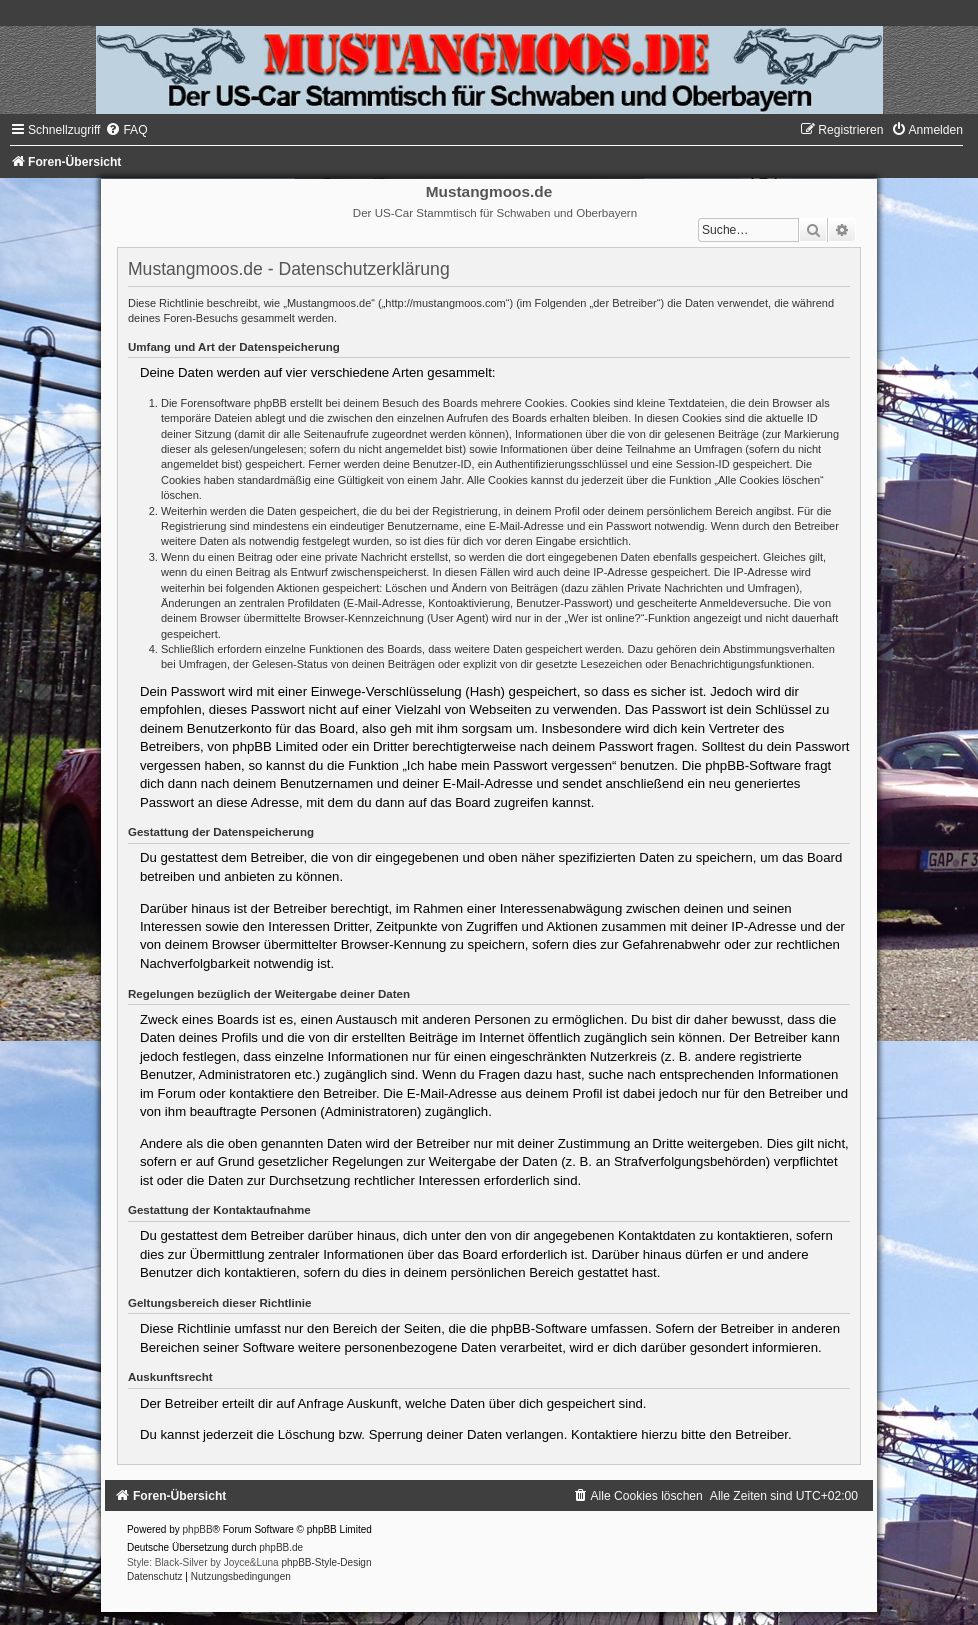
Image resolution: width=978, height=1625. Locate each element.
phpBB (198, 1529)
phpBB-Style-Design (326, 1562)
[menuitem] (126, 130)
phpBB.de (281, 1547)
